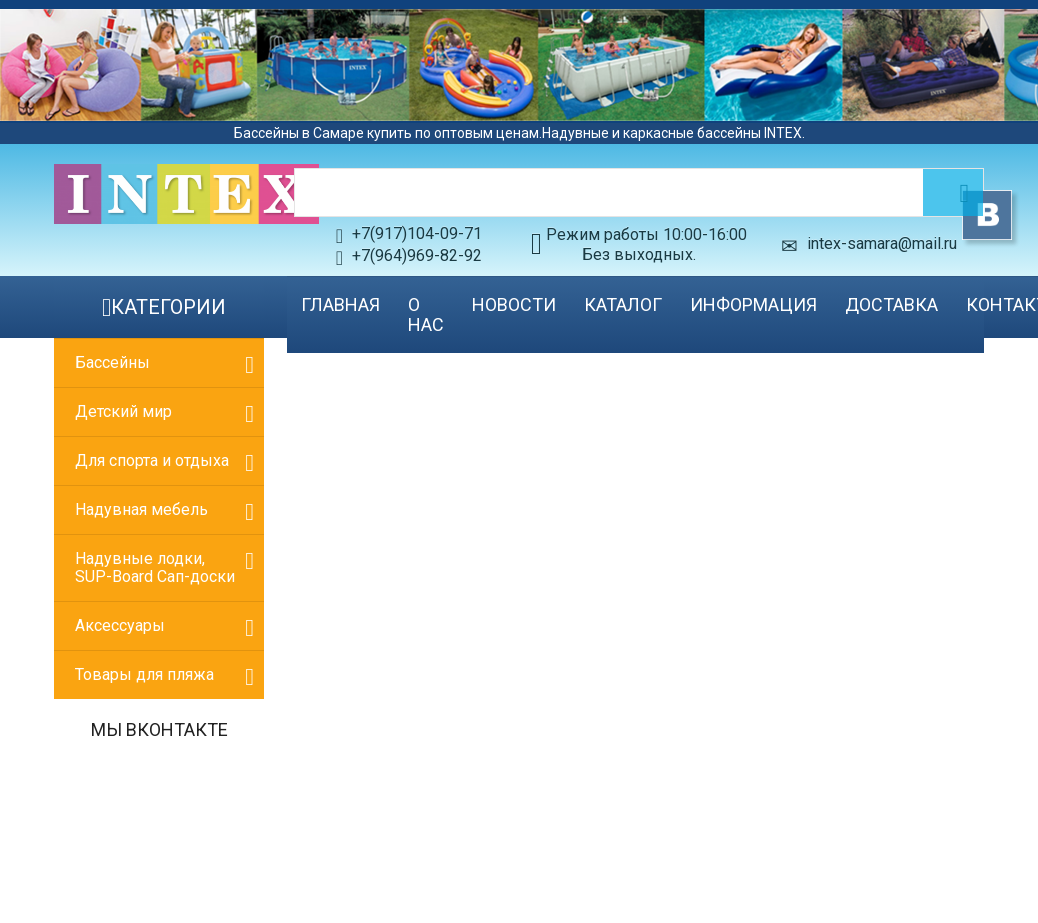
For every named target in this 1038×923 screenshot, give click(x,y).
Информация (753, 304)
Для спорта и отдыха (152, 460)
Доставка (891, 304)
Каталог (623, 304)
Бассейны (112, 362)
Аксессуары (120, 625)
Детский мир (123, 411)
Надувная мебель (141, 509)
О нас (426, 314)
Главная (340, 304)
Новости (514, 304)
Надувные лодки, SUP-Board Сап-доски (155, 567)
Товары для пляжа (144, 674)
